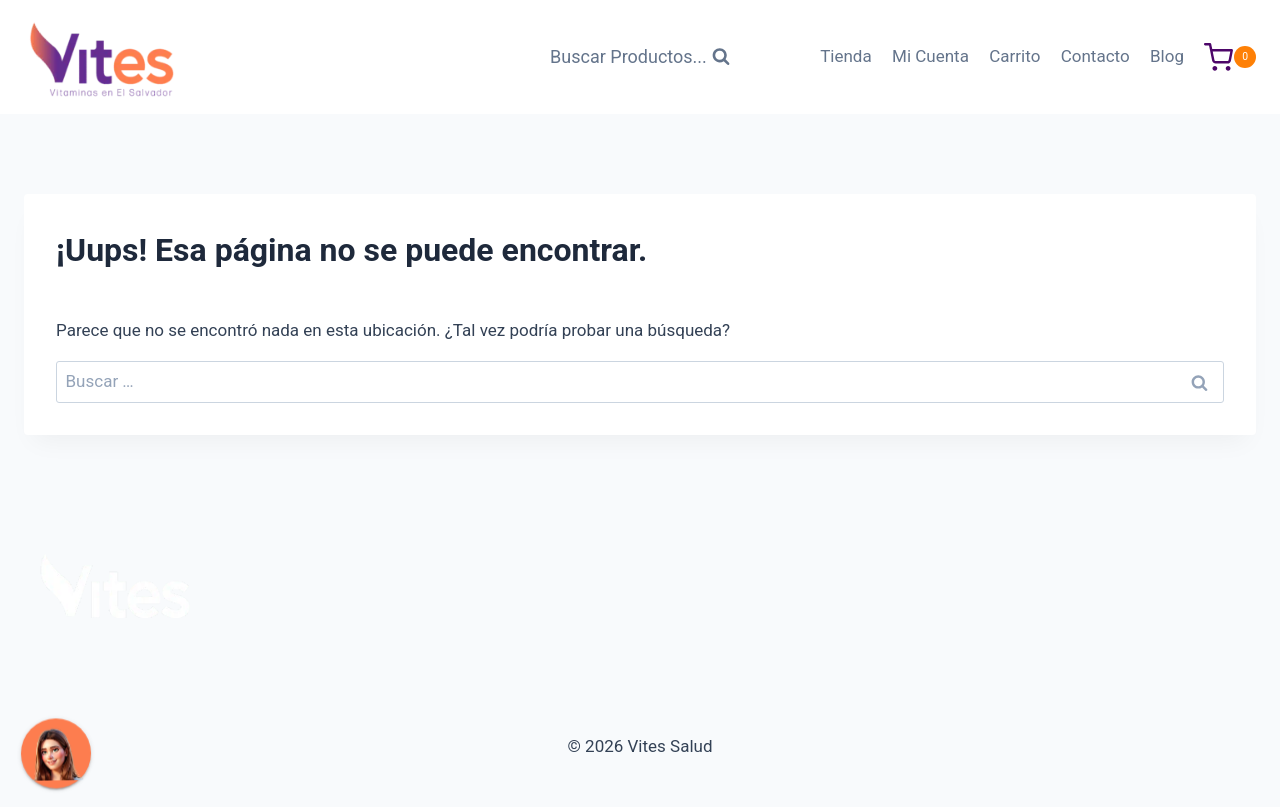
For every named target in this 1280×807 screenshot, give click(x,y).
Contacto (1095, 56)
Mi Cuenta (930, 56)
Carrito (1014, 56)
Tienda (846, 56)
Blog (1167, 56)
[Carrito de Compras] (1230, 57)
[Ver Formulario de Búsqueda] (640, 57)
